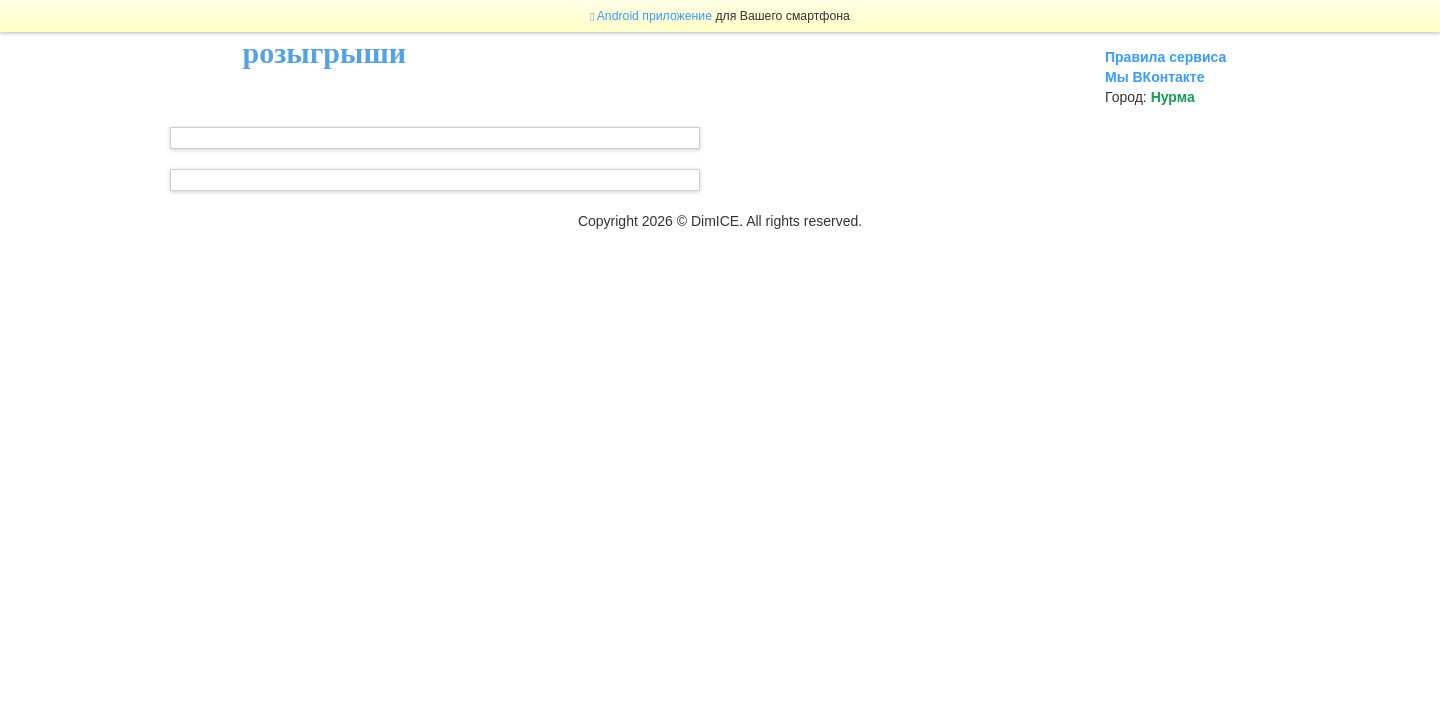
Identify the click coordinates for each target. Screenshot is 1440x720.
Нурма (1173, 97)
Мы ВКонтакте (1154, 77)
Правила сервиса (1165, 57)
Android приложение (651, 16)
